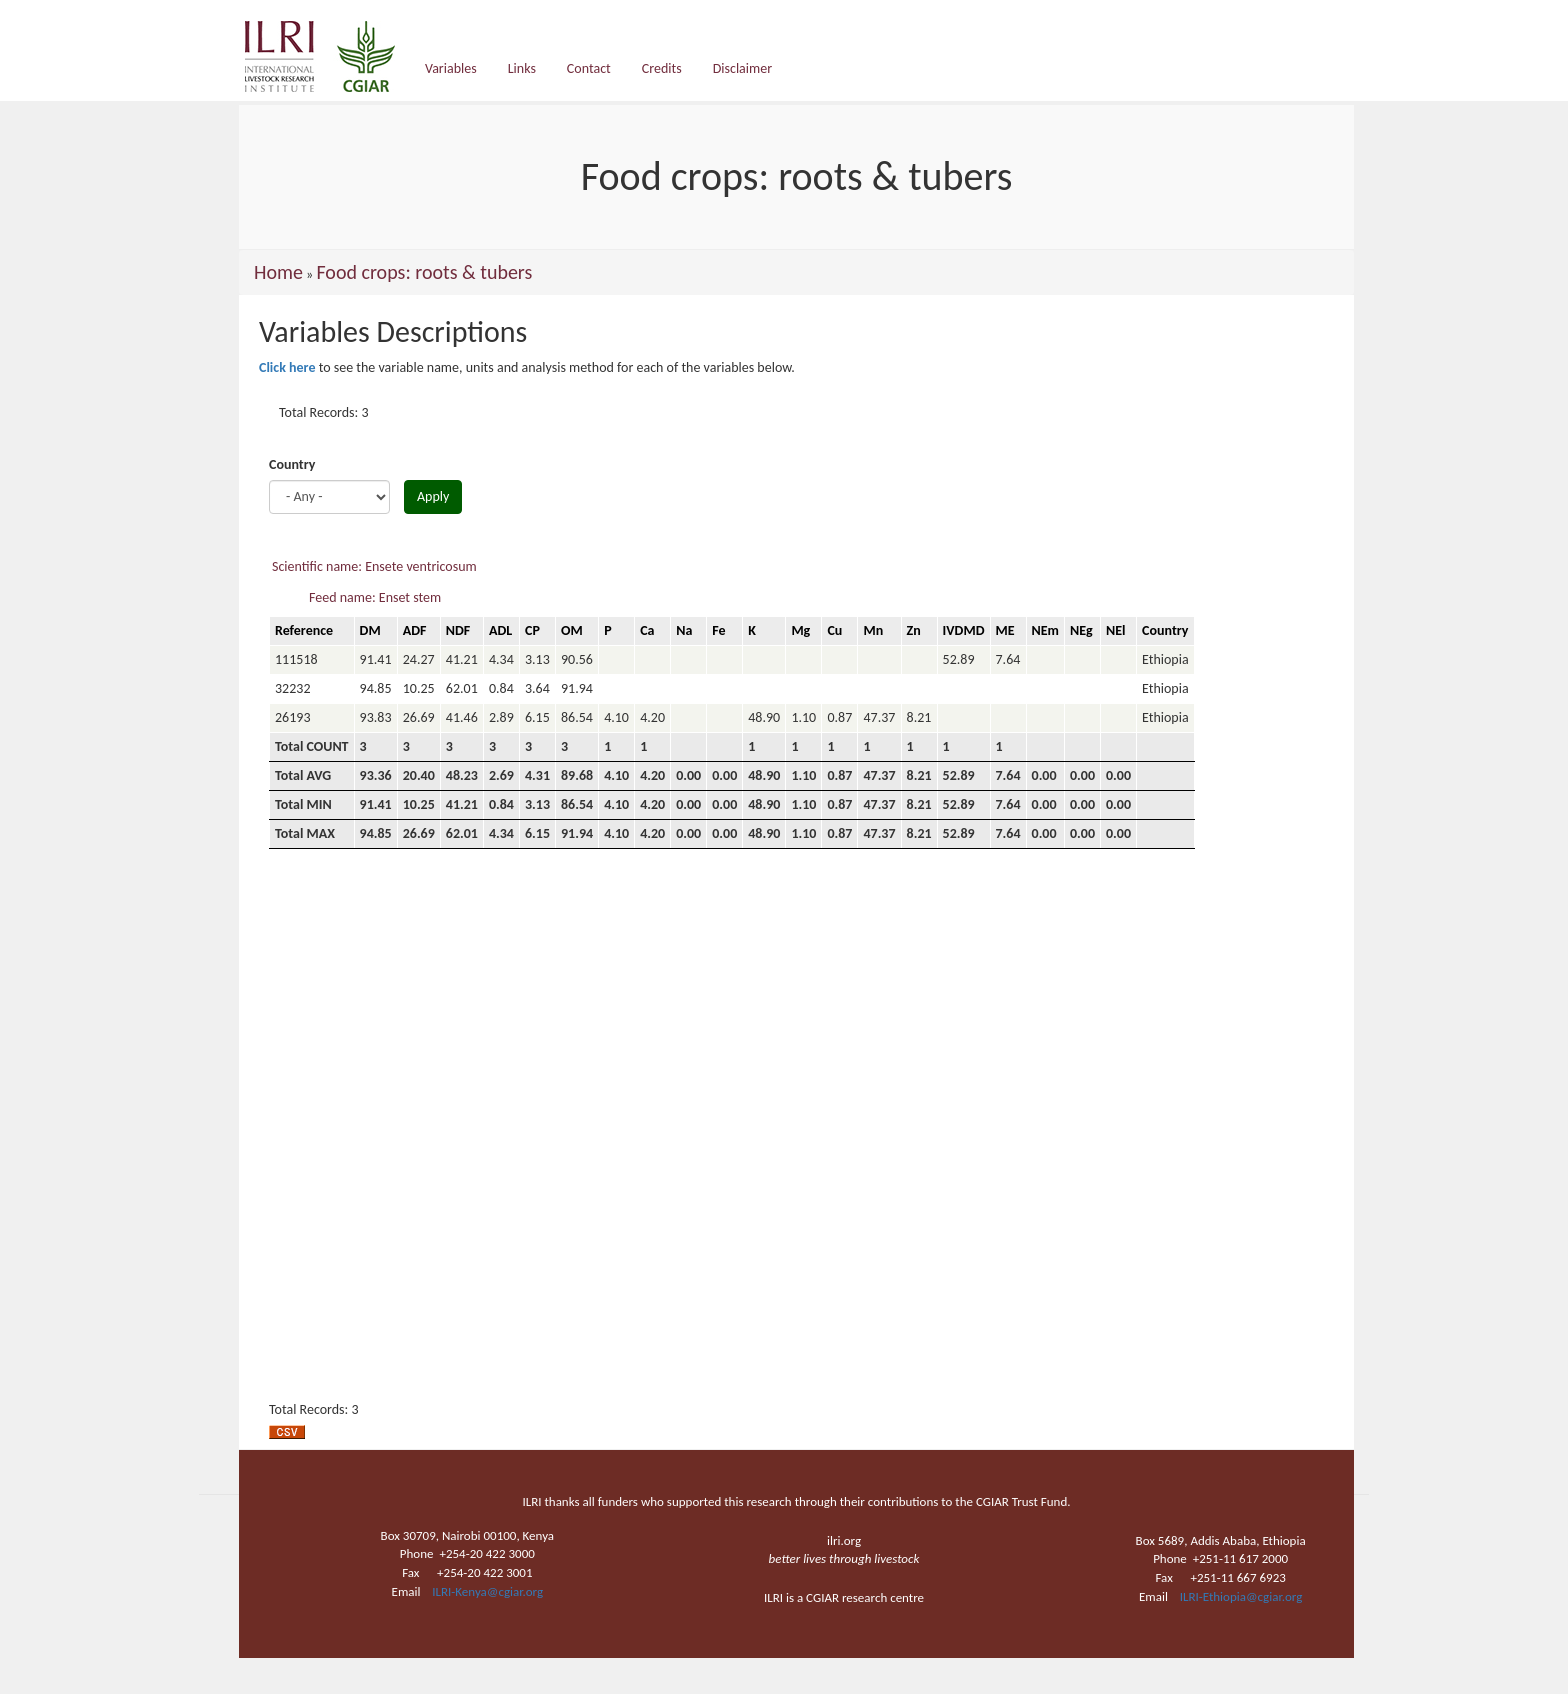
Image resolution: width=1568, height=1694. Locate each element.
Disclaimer (742, 68)
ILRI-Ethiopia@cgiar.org (1241, 1596)
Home (278, 272)
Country (292, 464)
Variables (451, 68)
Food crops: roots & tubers (424, 272)
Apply (433, 496)
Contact (589, 68)
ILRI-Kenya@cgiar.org (487, 1591)
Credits (662, 68)
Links (522, 68)
